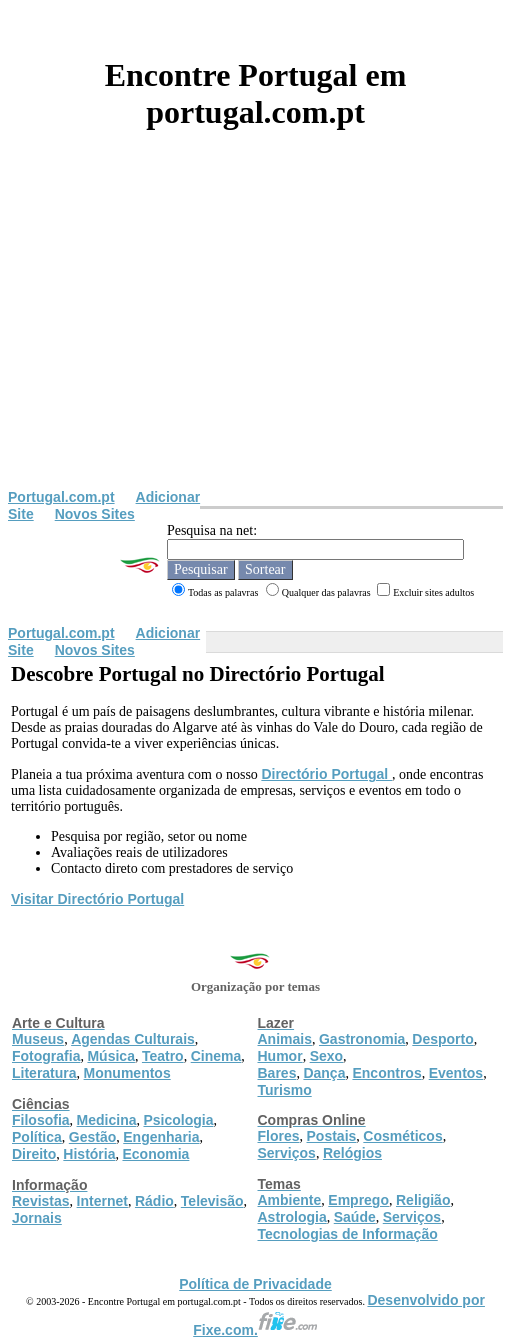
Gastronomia (362, 1039)
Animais (285, 1039)
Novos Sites (95, 514)
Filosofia (41, 1120)
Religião (423, 1200)
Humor (280, 1056)
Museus (38, 1039)
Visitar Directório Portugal (97, 899)
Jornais (37, 1218)
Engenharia (161, 1137)
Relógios (352, 1153)
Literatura (44, 1073)
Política (37, 1137)
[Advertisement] (255, 339)
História (89, 1154)
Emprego (358, 1200)
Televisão (212, 1201)
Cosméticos (402, 1136)
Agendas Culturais (133, 1039)
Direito (34, 1154)
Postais (332, 1136)
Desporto (442, 1039)
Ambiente (290, 1200)
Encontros (386, 1073)
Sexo (326, 1056)
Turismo (285, 1090)
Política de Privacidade (255, 1284)
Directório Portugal (326, 774)
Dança (324, 1073)
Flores (279, 1136)
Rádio (154, 1201)
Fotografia (46, 1056)
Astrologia (292, 1217)
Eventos (456, 1073)
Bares (277, 1073)
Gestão (92, 1137)
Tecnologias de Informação (348, 1234)
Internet (102, 1201)
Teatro (163, 1056)
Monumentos (127, 1073)
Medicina (107, 1120)
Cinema (216, 1056)
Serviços (287, 1153)
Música (110, 1056)
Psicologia (178, 1120)
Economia (155, 1154)
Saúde (355, 1217)
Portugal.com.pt (61, 497)
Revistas (41, 1201)
